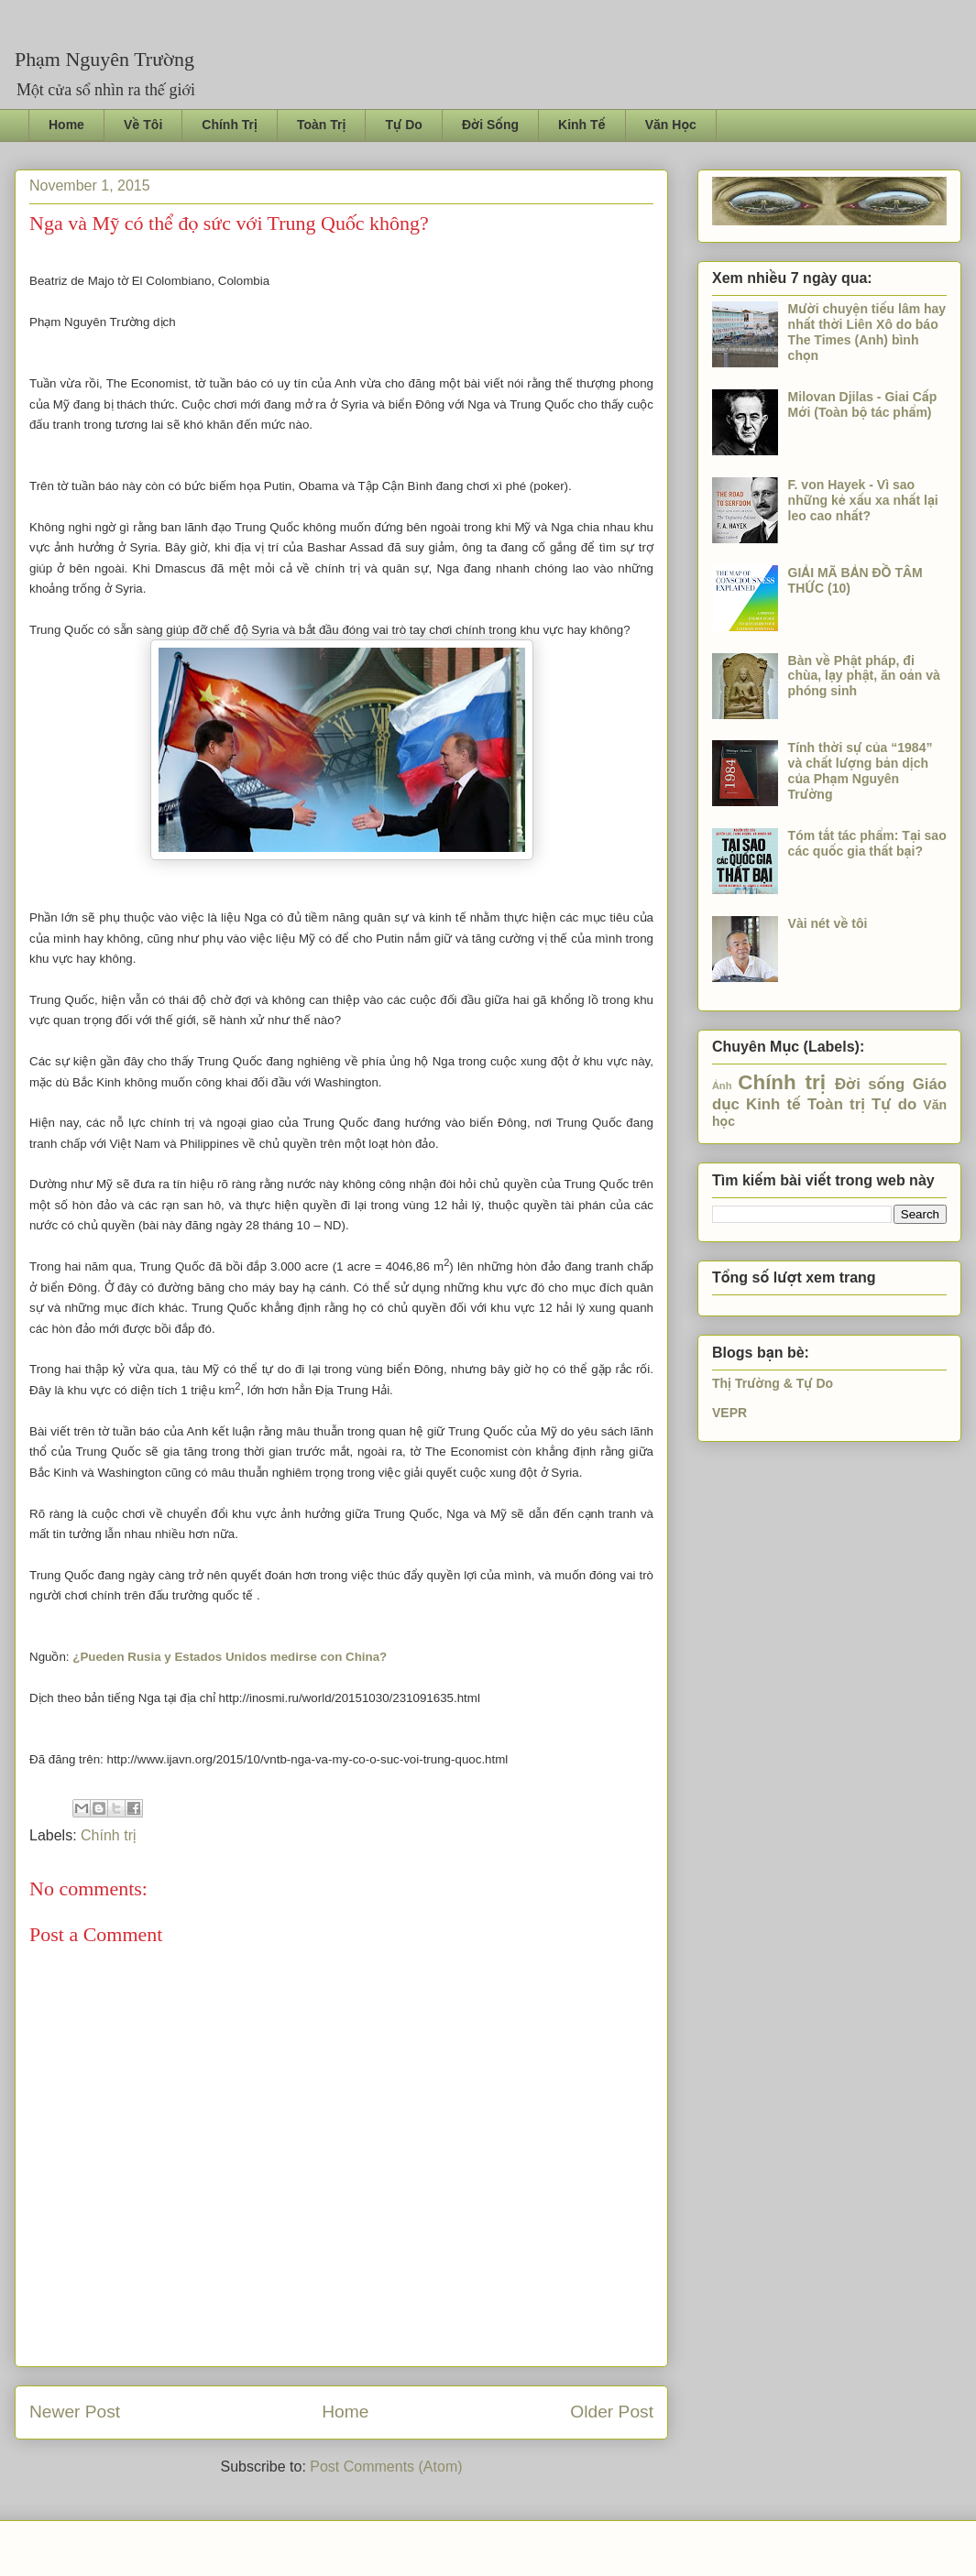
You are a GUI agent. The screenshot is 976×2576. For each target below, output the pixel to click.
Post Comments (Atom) (386, 2466)
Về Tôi (143, 124)
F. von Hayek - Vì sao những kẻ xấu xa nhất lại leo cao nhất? (863, 500)
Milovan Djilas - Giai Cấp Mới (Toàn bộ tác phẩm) (863, 404)
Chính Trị (230, 124)
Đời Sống (490, 124)
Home (66, 124)
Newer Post (74, 2411)
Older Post (611, 2411)
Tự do (894, 1104)
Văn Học (670, 124)
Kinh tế (773, 1104)
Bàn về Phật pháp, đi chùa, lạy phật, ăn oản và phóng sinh (864, 676)
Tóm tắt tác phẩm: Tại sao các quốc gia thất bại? (867, 843)
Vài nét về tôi (828, 923)
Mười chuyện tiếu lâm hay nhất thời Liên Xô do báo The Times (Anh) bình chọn (867, 331)
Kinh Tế (582, 124)
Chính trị (108, 1835)
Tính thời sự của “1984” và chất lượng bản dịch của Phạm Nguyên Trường (860, 770)
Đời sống (870, 1084)
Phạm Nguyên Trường (104, 59)
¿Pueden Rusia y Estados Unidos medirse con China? (229, 1657)
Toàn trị (836, 1104)
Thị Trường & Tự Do (772, 1383)
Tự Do (403, 124)
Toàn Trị (321, 124)
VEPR (729, 1412)
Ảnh (721, 1085)
